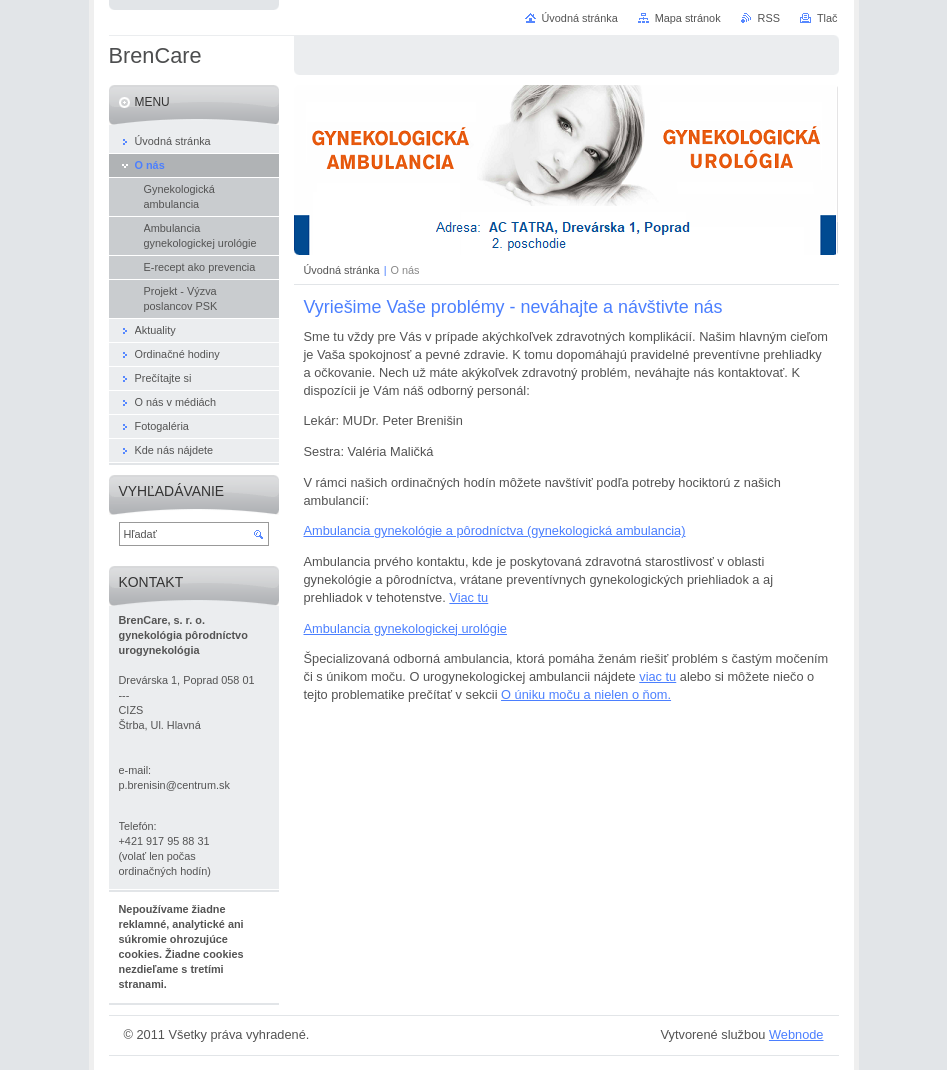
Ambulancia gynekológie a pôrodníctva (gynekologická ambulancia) (495, 530)
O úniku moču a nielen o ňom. (586, 694)
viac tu (657, 676)
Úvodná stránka (342, 270)
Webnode (796, 1034)
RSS (769, 18)
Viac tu (468, 597)
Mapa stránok (688, 18)
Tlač (827, 18)
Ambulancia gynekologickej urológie (405, 628)
